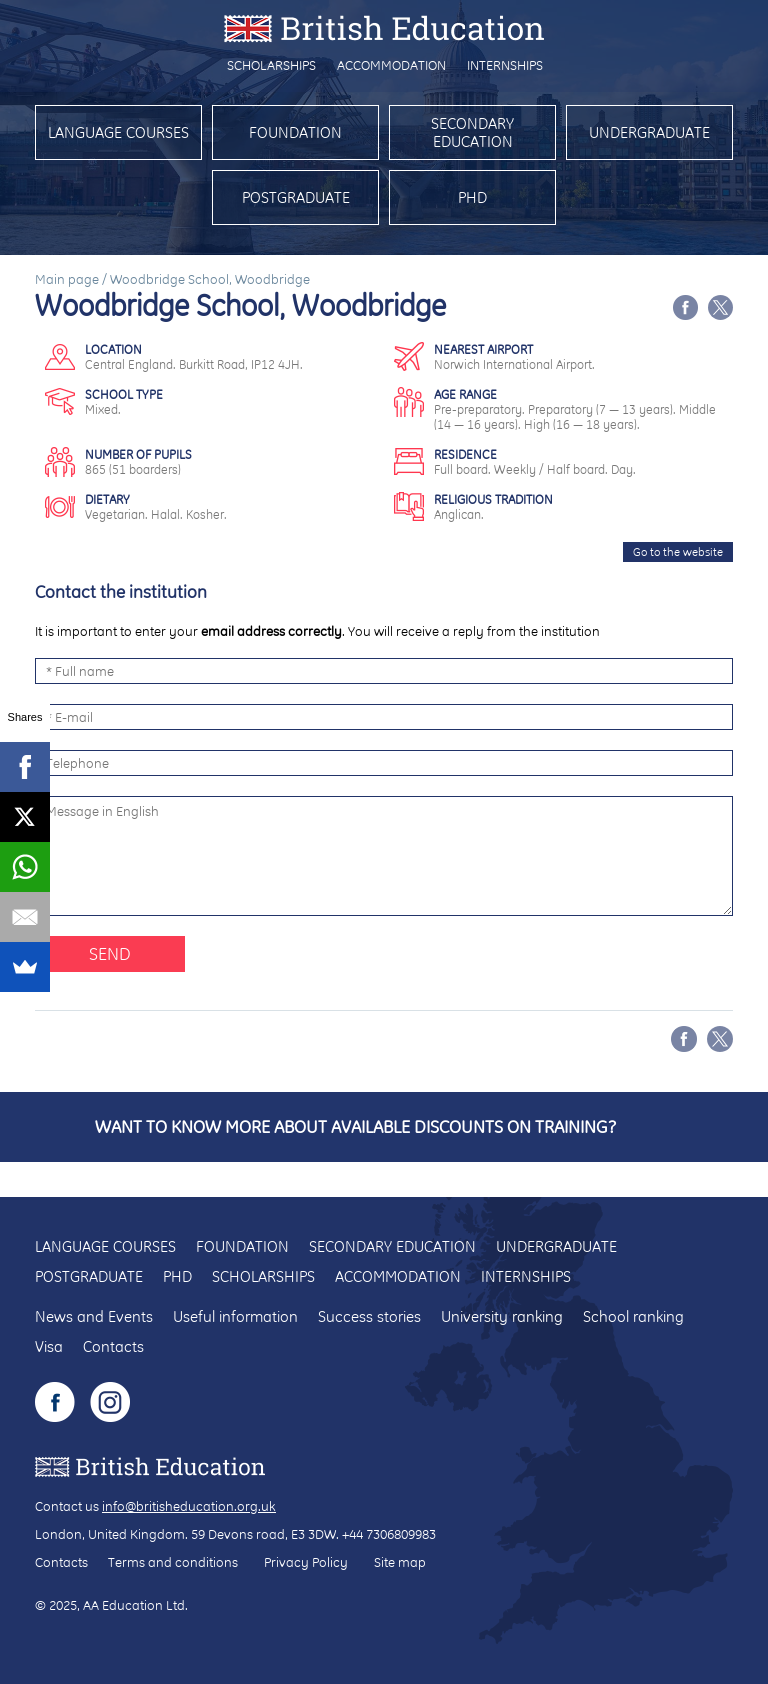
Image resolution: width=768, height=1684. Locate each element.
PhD (472, 197)
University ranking (502, 1316)
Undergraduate (649, 132)
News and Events (94, 1316)
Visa (49, 1346)
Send (110, 953)
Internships (505, 65)
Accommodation (391, 65)
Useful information (235, 1316)
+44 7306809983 (389, 1534)
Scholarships (271, 65)
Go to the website (678, 552)
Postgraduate (296, 197)
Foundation (295, 132)
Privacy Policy (306, 1562)
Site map (400, 1562)
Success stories (369, 1316)
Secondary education (472, 132)
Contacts (113, 1346)
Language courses (118, 132)
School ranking (633, 1316)
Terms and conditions (173, 1562)
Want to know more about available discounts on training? (355, 1126)
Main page (67, 279)
